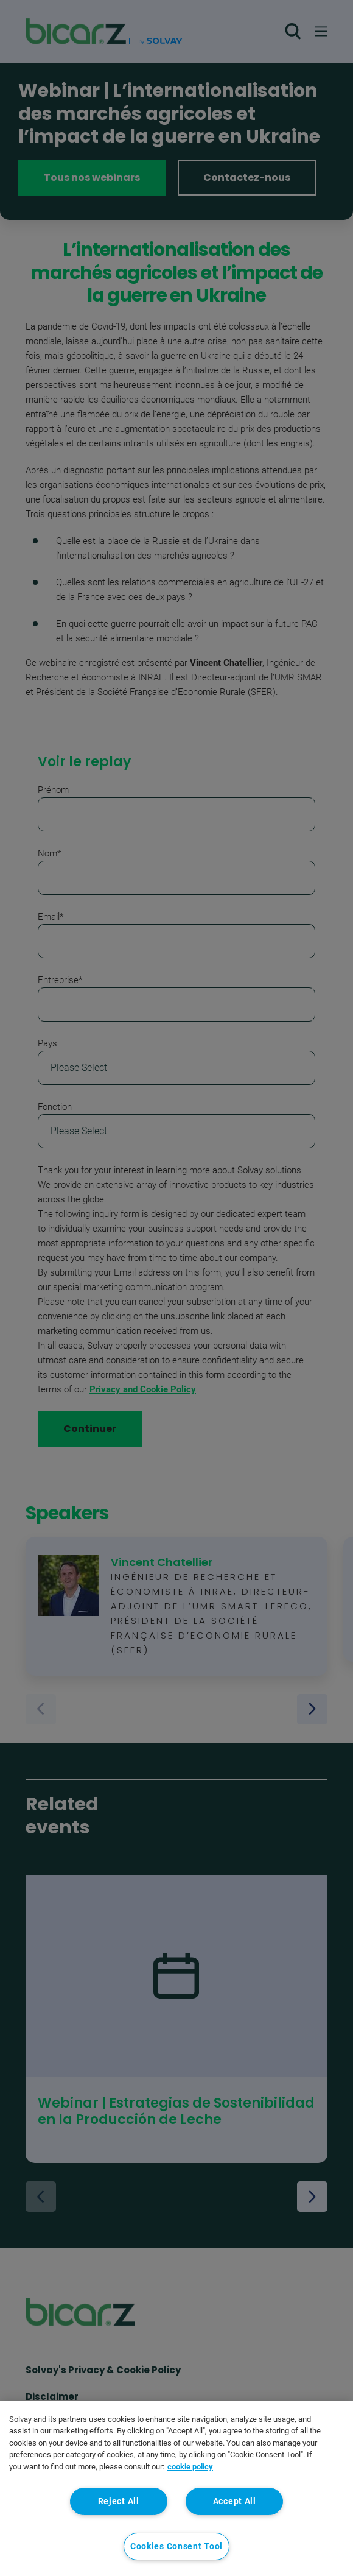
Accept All (234, 2501)
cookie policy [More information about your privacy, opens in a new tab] (190, 2466)
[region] (176, 2488)
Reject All (118, 2501)
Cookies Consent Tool (176, 2546)
